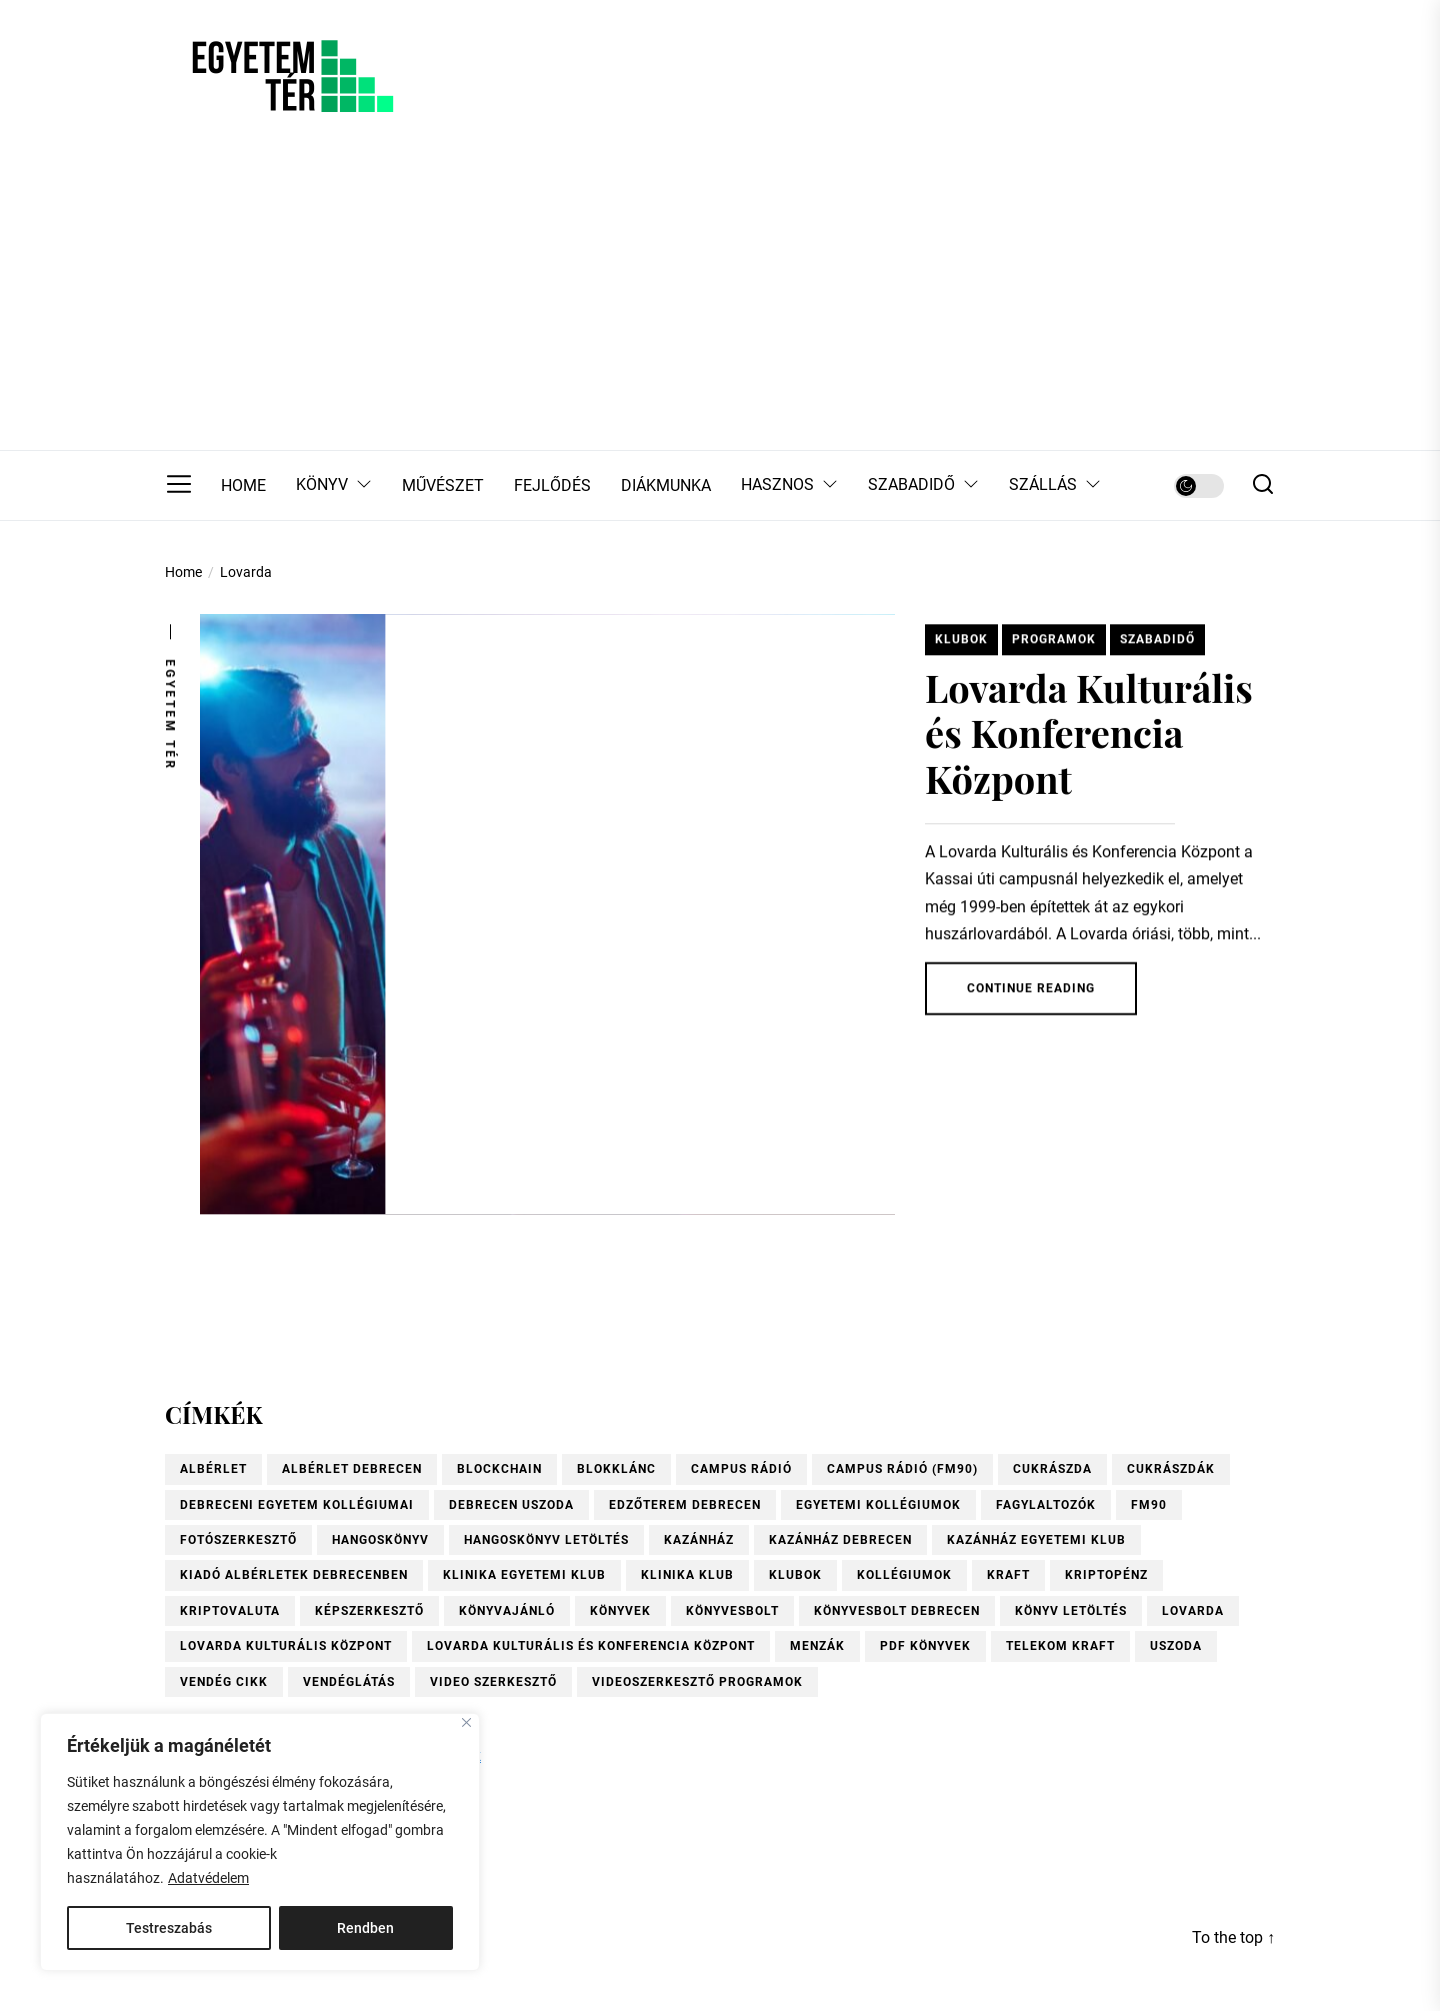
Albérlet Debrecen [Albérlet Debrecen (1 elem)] (352, 1469)
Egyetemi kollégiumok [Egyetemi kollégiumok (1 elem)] (878, 1505)
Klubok (961, 647)
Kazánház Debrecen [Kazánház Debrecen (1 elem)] (840, 1540)
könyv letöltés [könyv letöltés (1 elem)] (1071, 1611)
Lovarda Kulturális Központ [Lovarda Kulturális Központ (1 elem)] (286, 1646)
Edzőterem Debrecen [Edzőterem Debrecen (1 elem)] (685, 1505)
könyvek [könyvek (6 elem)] (620, 1611)
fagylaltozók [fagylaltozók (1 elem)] (1046, 1505)
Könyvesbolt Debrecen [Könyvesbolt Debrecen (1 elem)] (897, 1611)
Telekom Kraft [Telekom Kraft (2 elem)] (1060, 1646)
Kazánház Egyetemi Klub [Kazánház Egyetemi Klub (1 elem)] (1036, 1540)
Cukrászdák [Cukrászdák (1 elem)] (1171, 1469)
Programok (1054, 647)
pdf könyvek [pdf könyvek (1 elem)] (925, 1646)
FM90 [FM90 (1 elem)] (1149, 1505)
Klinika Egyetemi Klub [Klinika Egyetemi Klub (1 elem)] (524, 1575)
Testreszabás (169, 1928)
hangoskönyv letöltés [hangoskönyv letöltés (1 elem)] (546, 1540)
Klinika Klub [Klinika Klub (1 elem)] (687, 1575)
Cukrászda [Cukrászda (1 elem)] (1052, 1469)
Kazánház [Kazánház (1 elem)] (699, 1540)
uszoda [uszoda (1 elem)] (1176, 1646)
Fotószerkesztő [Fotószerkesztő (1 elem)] (238, 1540)
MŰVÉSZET (443, 486)
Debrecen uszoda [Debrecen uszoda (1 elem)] (511, 1505)
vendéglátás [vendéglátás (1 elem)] (349, 1682)
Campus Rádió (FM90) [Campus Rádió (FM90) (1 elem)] (902, 1469)
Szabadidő (1157, 647)
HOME (243, 486)
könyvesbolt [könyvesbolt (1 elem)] (732, 1611)
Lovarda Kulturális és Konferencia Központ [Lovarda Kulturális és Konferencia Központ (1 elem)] (591, 1646)
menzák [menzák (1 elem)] (817, 1646)
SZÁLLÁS (1055, 485)
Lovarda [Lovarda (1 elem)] (1193, 1611)
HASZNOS (789, 485)
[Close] (466, 1722)
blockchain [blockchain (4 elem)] (499, 1469)
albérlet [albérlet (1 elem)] (213, 1469)
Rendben (365, 1928)
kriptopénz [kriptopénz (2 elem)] (1106, 1575)
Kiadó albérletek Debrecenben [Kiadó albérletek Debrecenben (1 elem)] (294, 1575)
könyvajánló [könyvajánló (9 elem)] (507, 1611)
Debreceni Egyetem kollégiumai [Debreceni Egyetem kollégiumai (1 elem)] (297, 1505)
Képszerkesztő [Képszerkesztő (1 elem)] (369, 1611)
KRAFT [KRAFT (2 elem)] (1008, 1575)
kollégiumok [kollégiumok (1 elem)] (904, 1575)
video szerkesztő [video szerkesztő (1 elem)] (493, 1682)
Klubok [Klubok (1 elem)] (795, 1575)
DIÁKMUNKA (666, 486)
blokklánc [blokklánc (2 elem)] (616, 1469)
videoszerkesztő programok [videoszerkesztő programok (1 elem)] (697, 1682)
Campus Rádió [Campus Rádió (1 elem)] (741, 1469)
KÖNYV (334, 485)
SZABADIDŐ (923, 485)
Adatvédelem (208, 1878)
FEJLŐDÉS (552, 486)
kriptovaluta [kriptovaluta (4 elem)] (230, 1611)
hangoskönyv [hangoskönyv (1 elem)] (380, 1540)
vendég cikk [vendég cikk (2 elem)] (224, 1682)
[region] (260, 1842)
